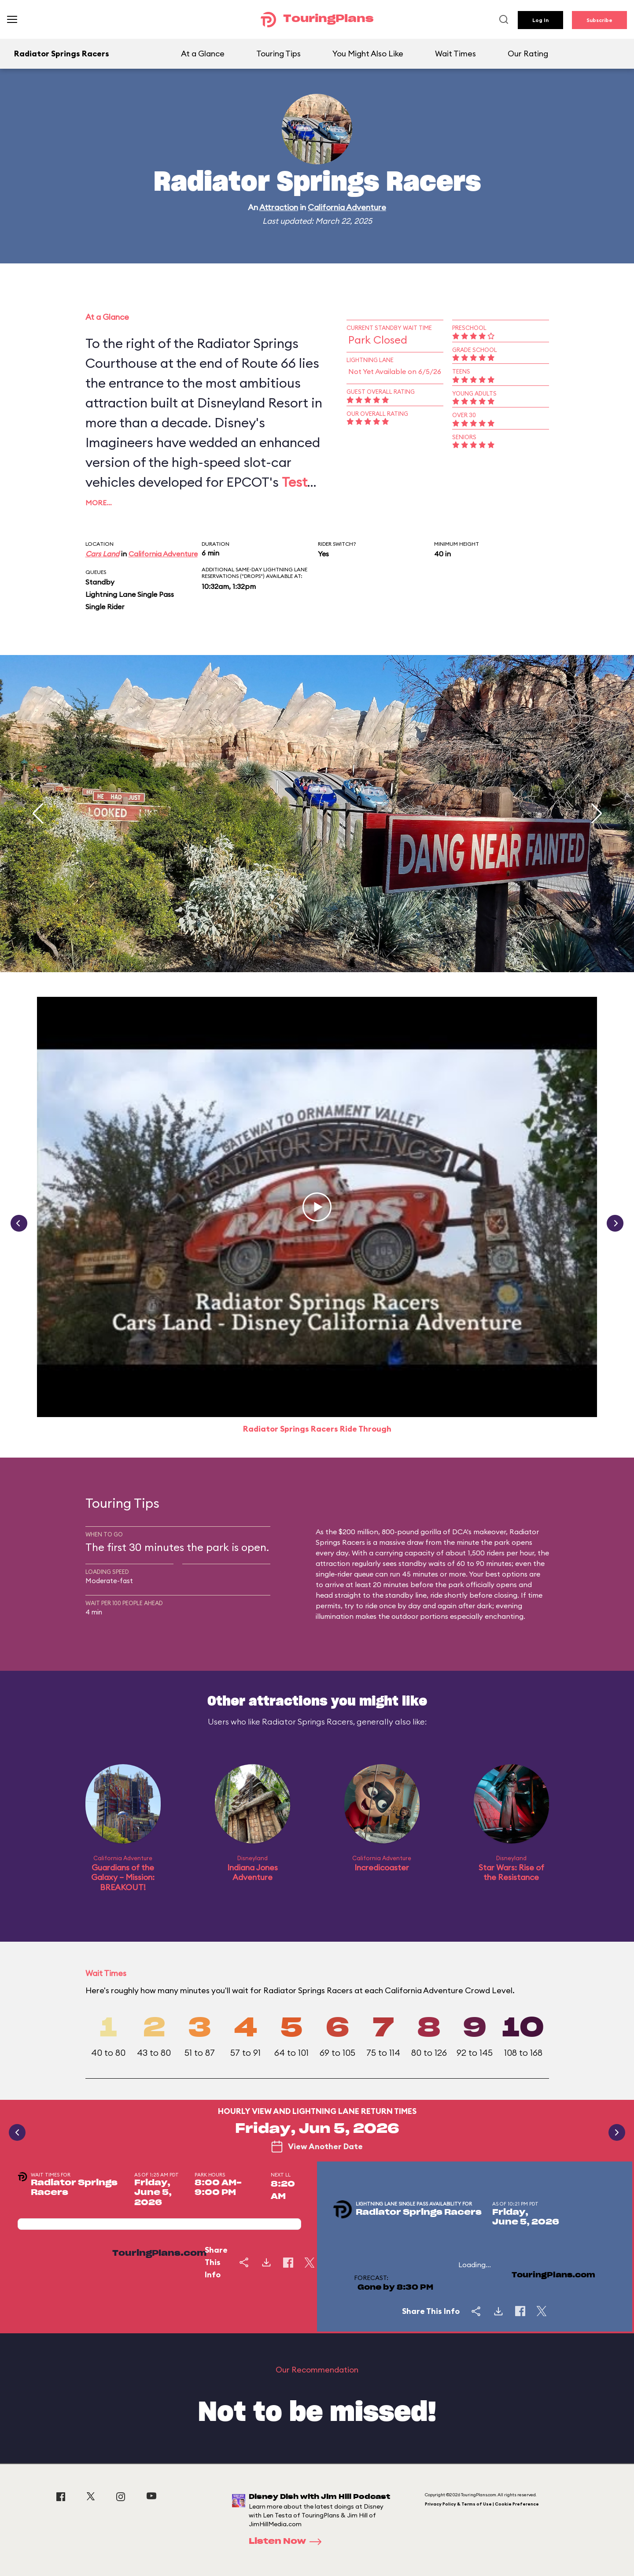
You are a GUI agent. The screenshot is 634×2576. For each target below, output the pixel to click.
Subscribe (599, 20)
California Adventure (347, 207)
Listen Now (288, 2542)
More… (98, 502)
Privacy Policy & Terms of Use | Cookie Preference (482, 2504)
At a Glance (203, 53)
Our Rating (528, 53)
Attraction (278, 207)
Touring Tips (278, 53)
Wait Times (455, 53)
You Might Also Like (367, 53)
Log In (540, 20)
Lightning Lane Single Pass (129, 594)
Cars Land (102, 553)
